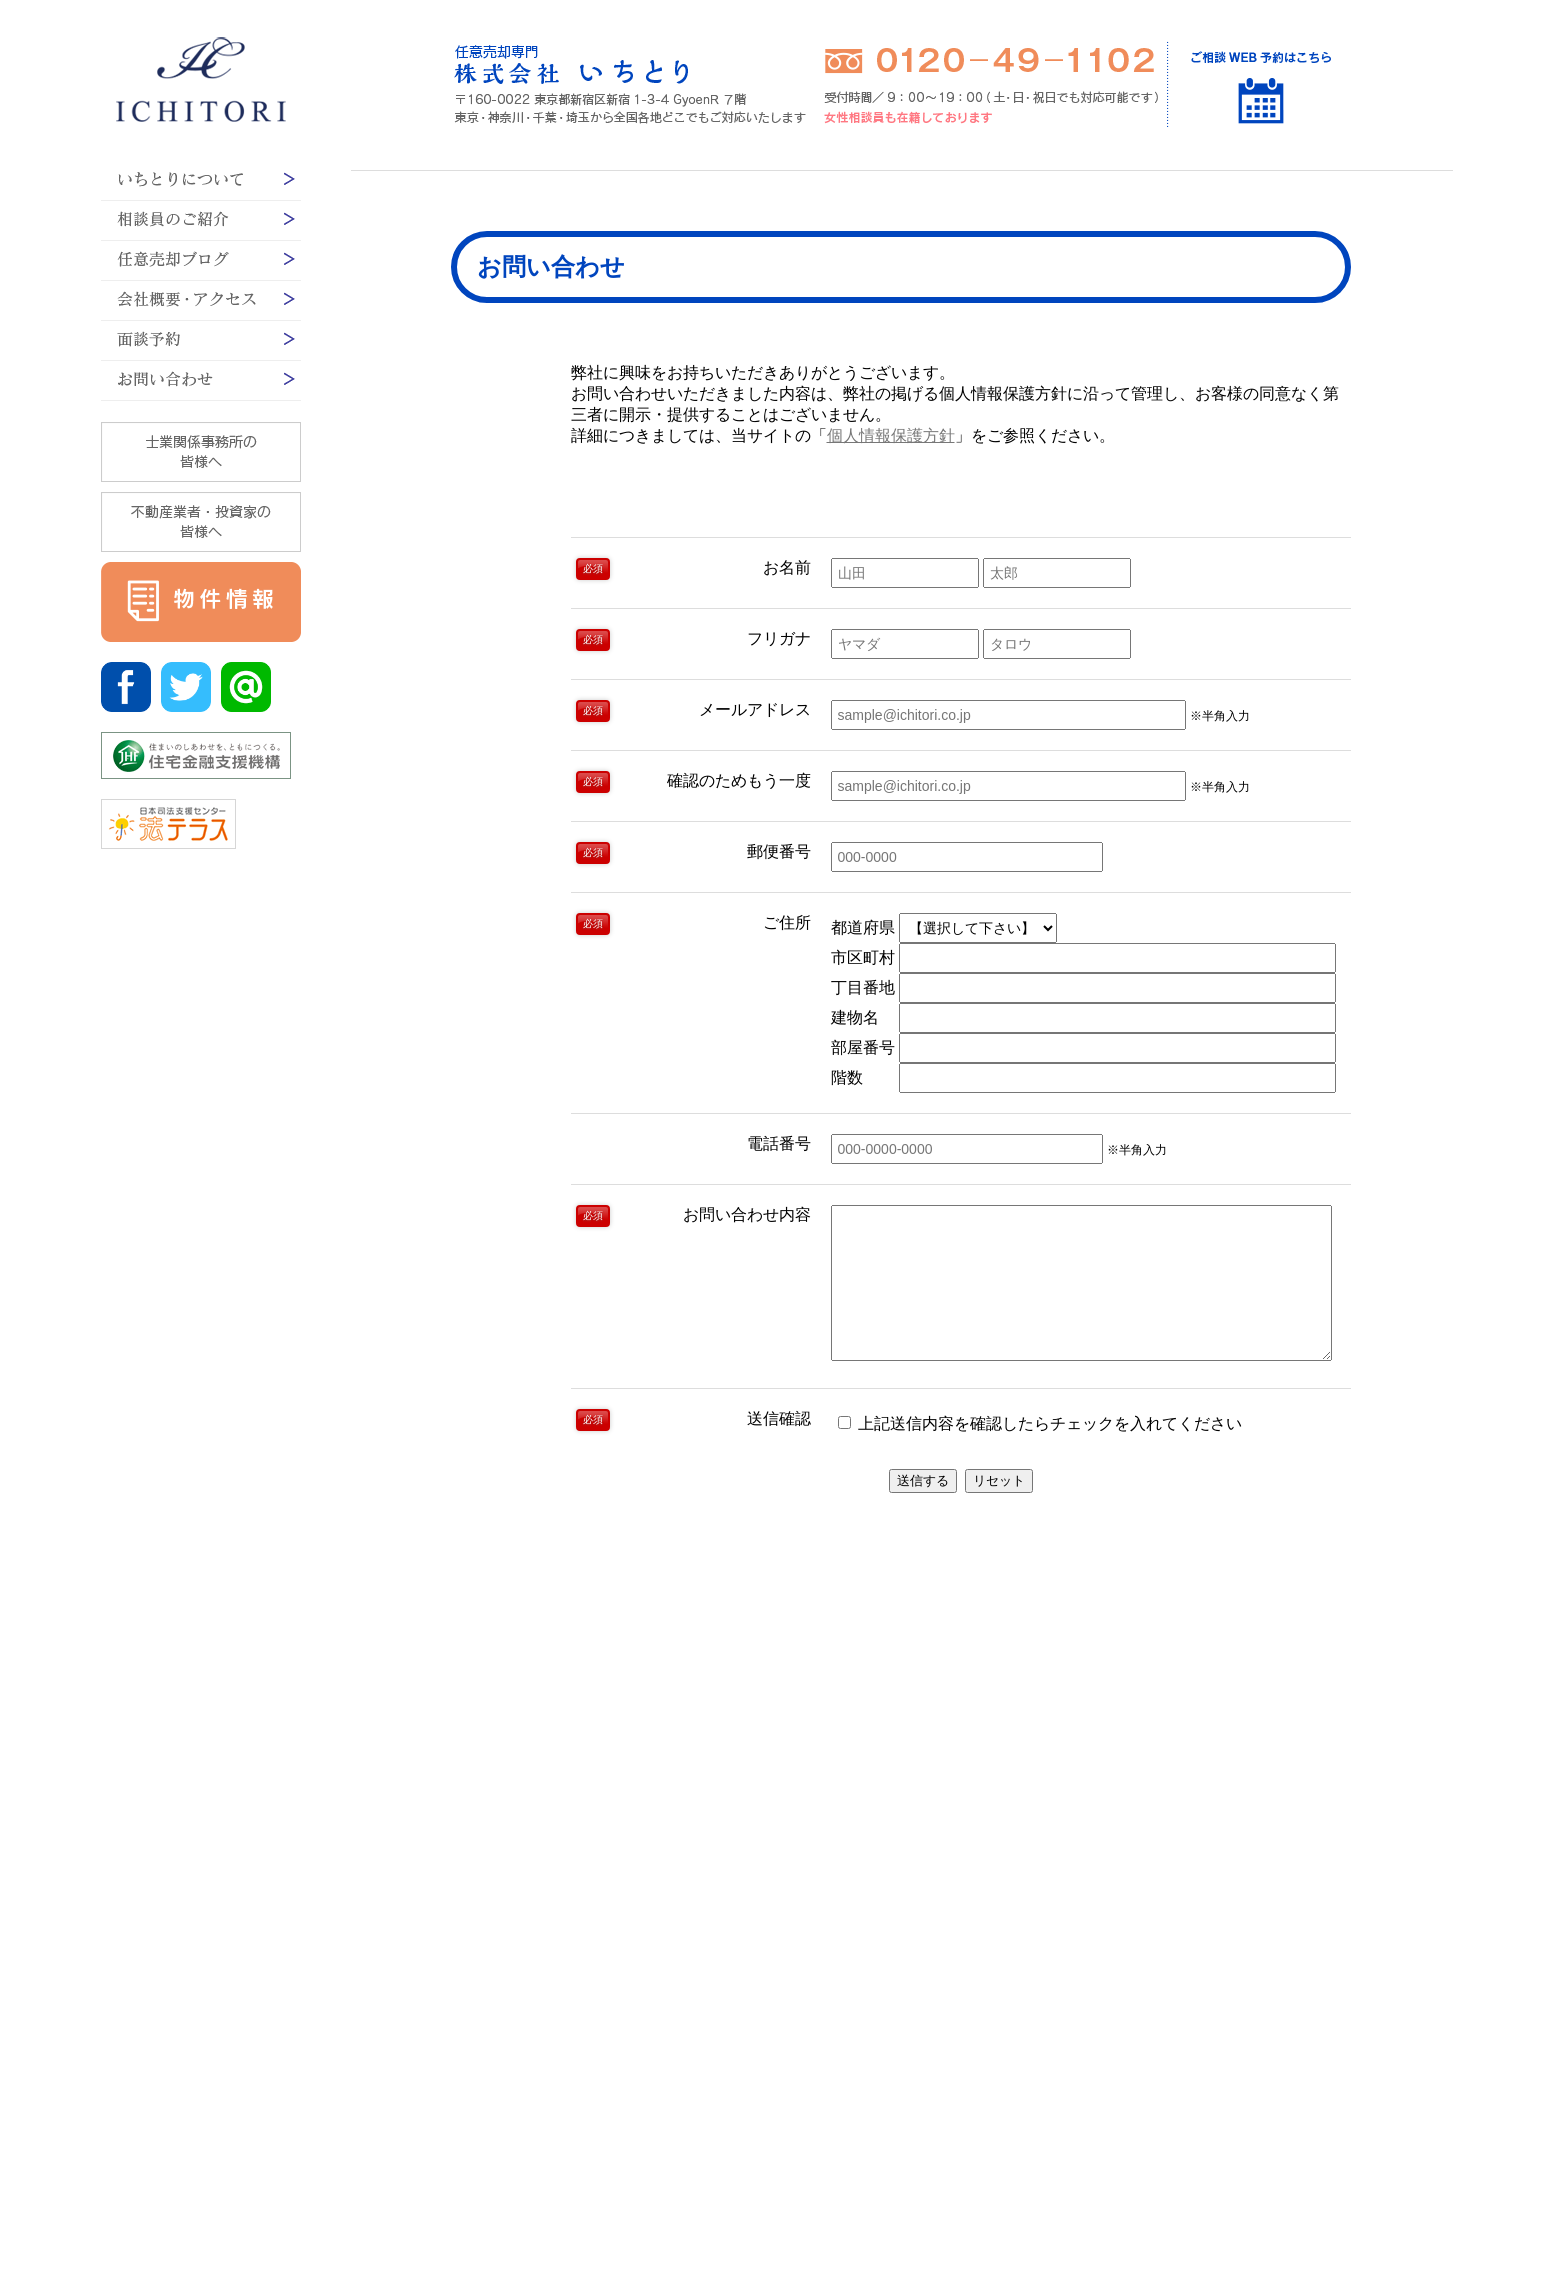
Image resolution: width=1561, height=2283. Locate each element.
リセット (999, 1510)
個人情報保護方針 (891, 435)
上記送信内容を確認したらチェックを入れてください (1040, 1453)
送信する (923, 1510)
